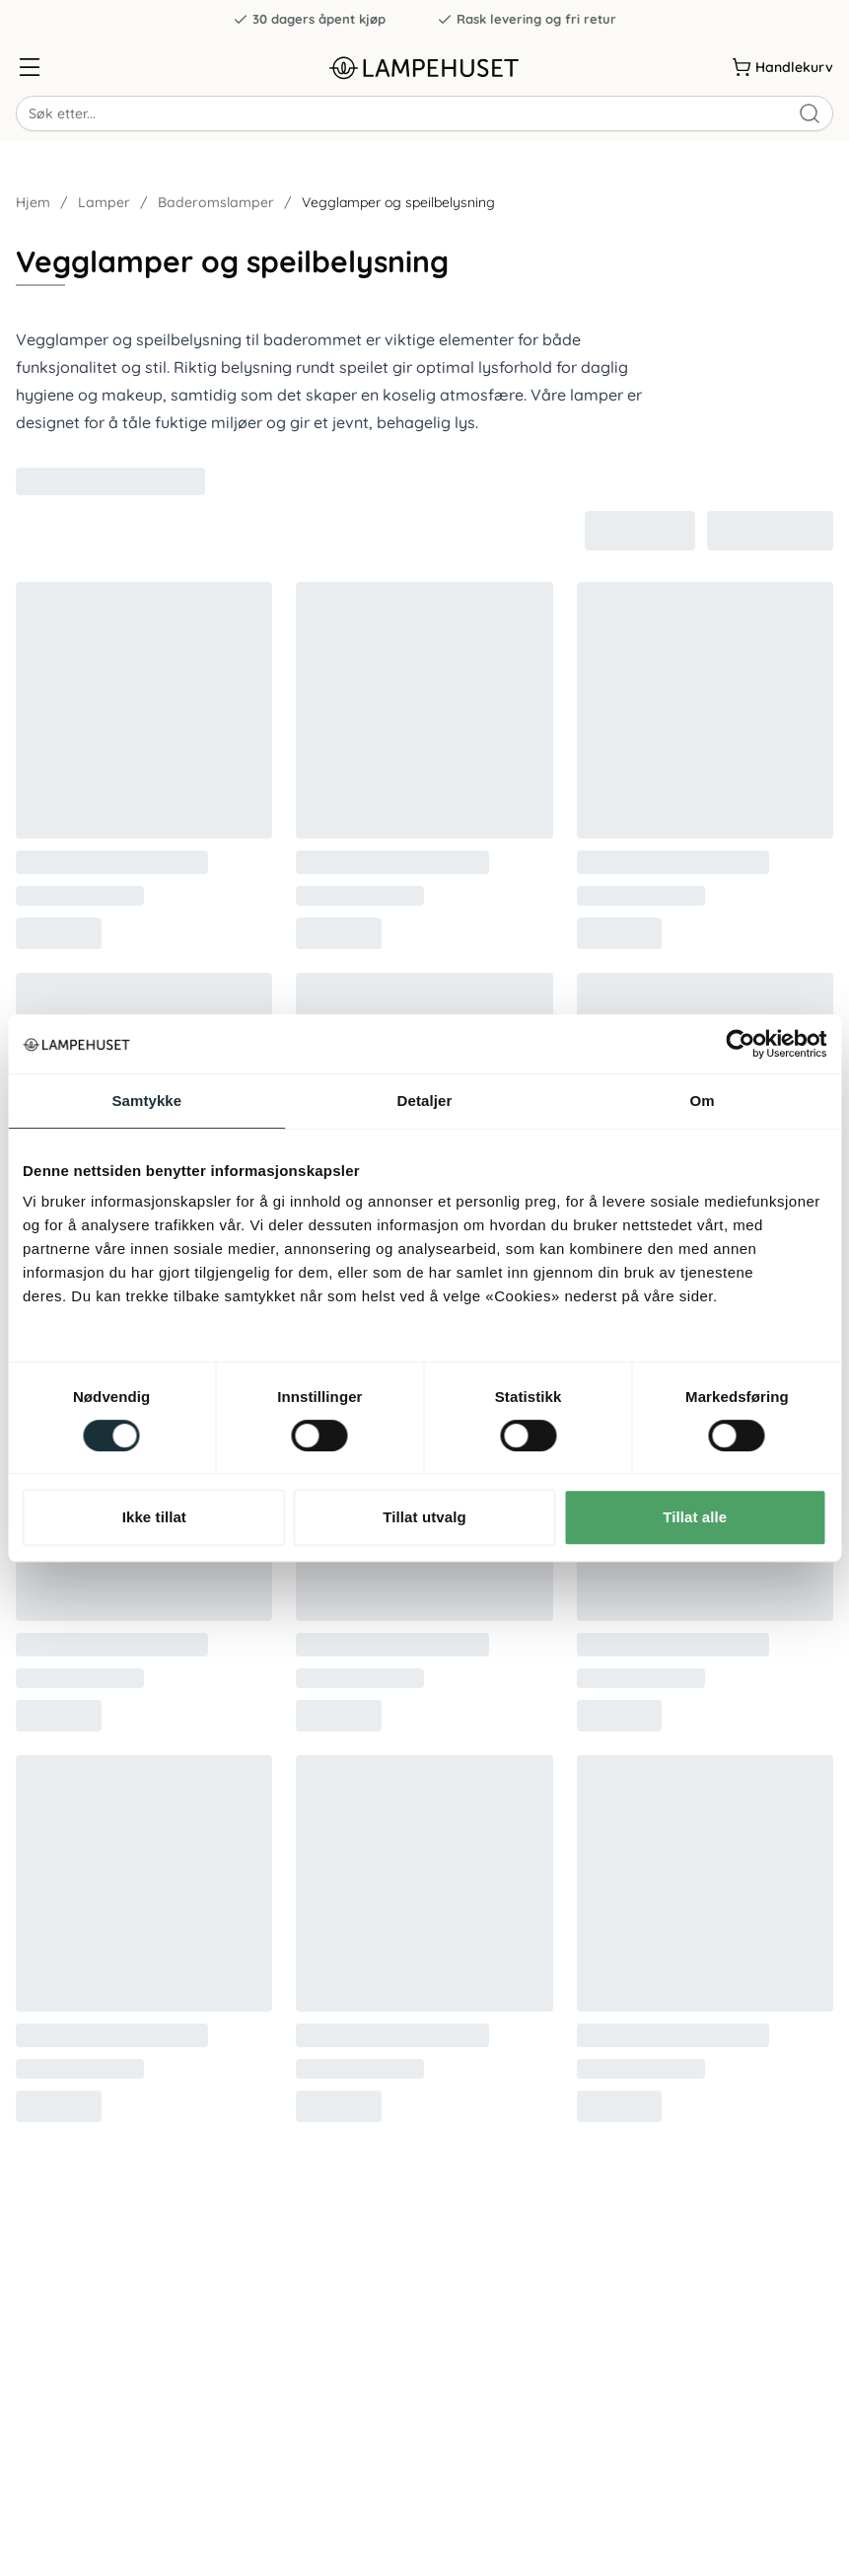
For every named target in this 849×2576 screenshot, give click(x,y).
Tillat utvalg (424, 1517)
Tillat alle (695, 1517)
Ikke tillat (154, 1517)
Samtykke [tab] (146, 1100)
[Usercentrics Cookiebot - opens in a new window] (740, 1044)
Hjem (33, 202)
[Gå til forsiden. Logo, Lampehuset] (424, 67)
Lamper (104, 202)
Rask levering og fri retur (526, 19)
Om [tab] (702, 1100)
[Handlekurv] (782, 67)
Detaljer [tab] (425, 1100)
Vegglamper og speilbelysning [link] (398, 202)
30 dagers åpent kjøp (309, 19)
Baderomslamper (216, 202)
